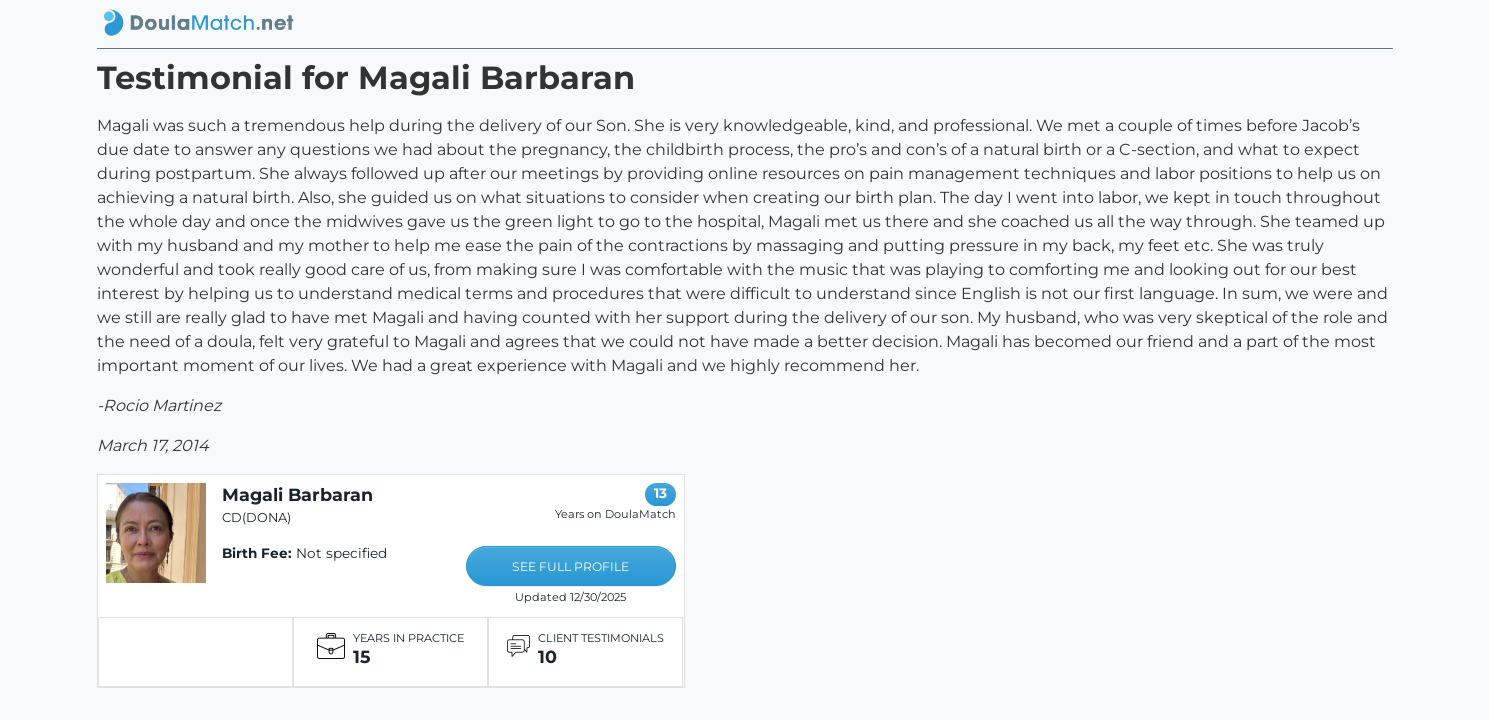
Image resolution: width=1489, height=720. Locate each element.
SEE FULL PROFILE (570, 566)
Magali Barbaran (297, 494)
